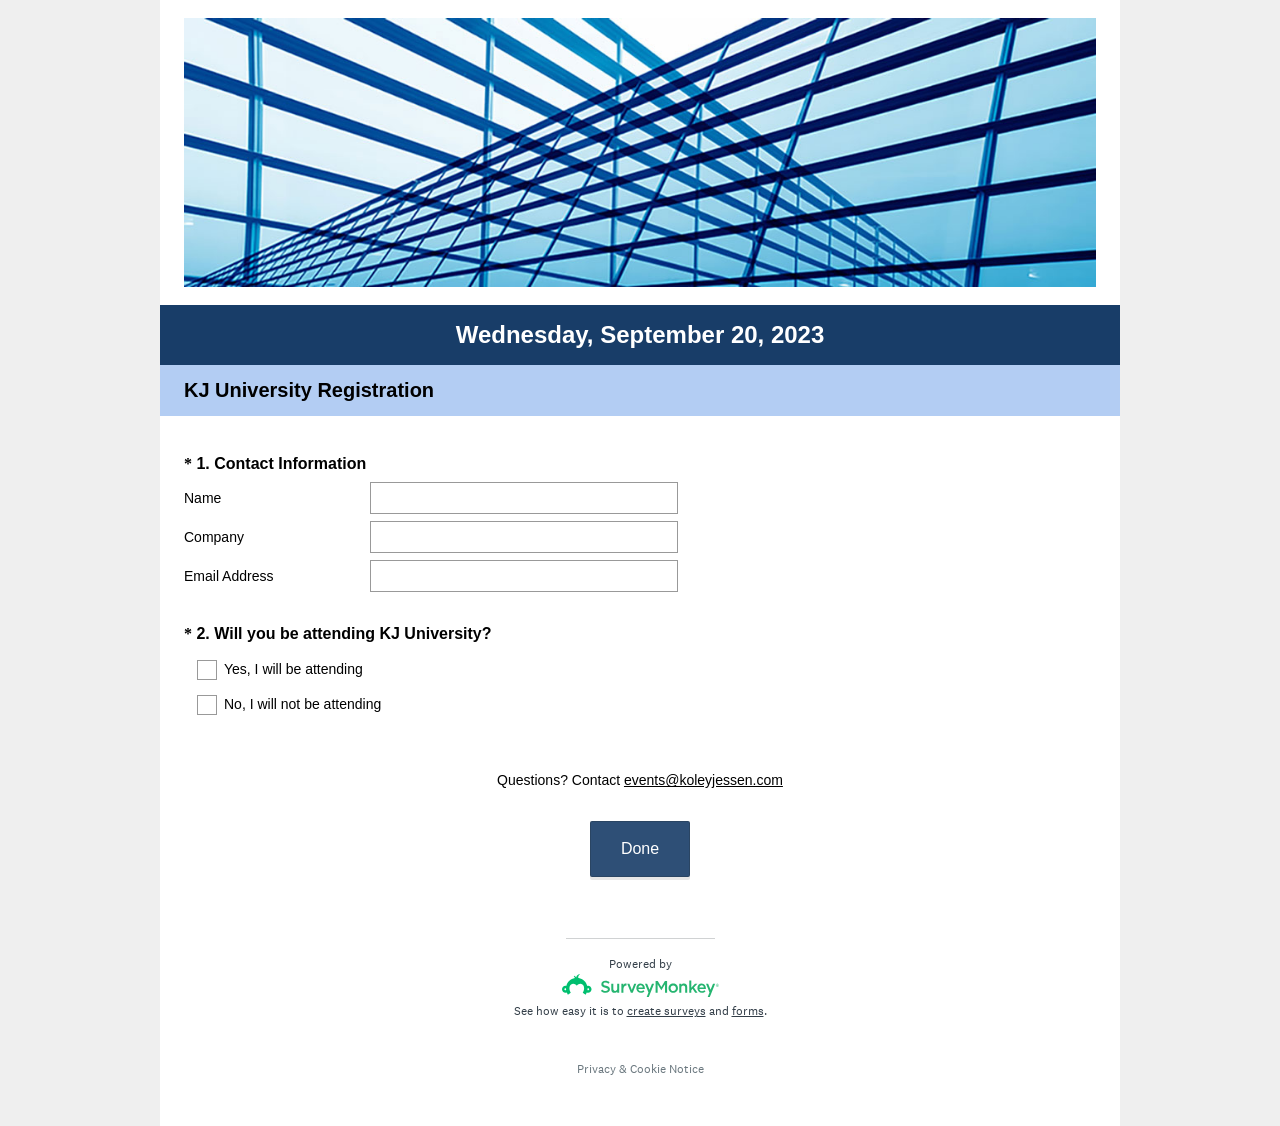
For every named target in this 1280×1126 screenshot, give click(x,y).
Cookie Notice (667, 1051)
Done (640, 830)
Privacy (596, 1051)
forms (748, 993)
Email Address (228, 576)
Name (202, 498)
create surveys (666, 993)
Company (214, 537)
